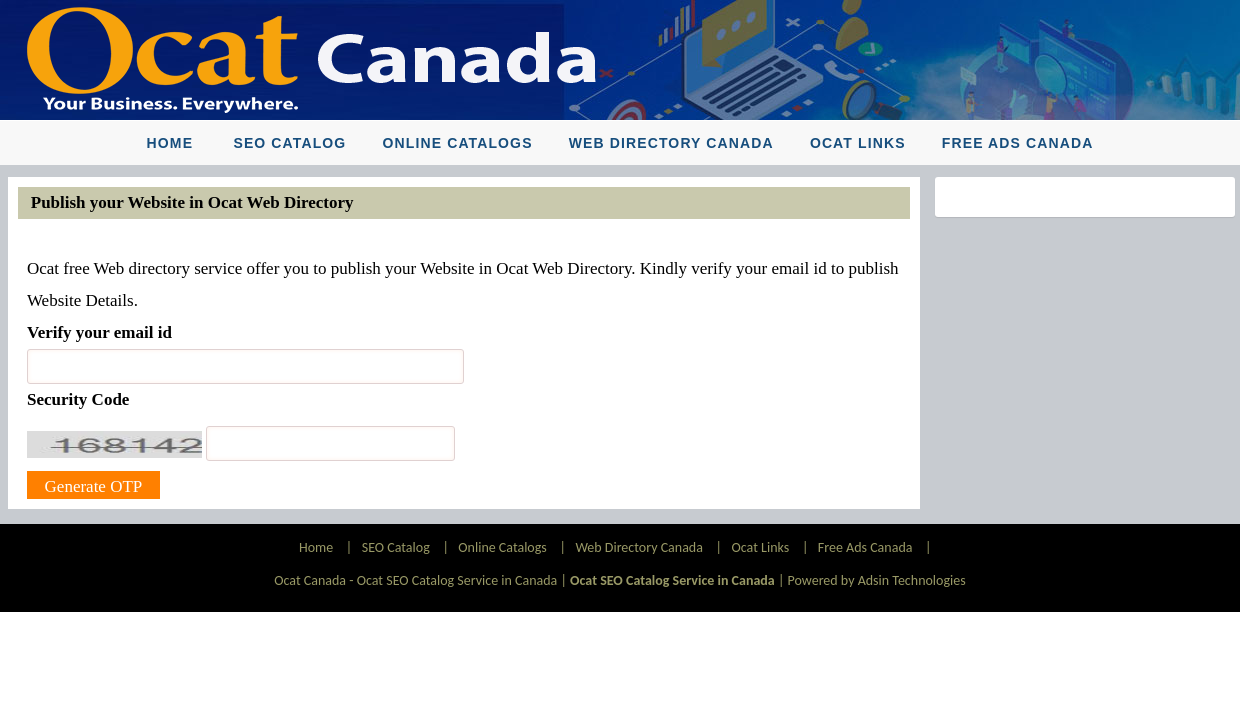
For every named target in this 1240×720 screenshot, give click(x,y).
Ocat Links (858, 143)
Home (170, 143)
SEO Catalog (289, 143)
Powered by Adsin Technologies (877, 580)
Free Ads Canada (1018, 143)
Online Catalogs (458, 143)
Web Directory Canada (671, 143)
